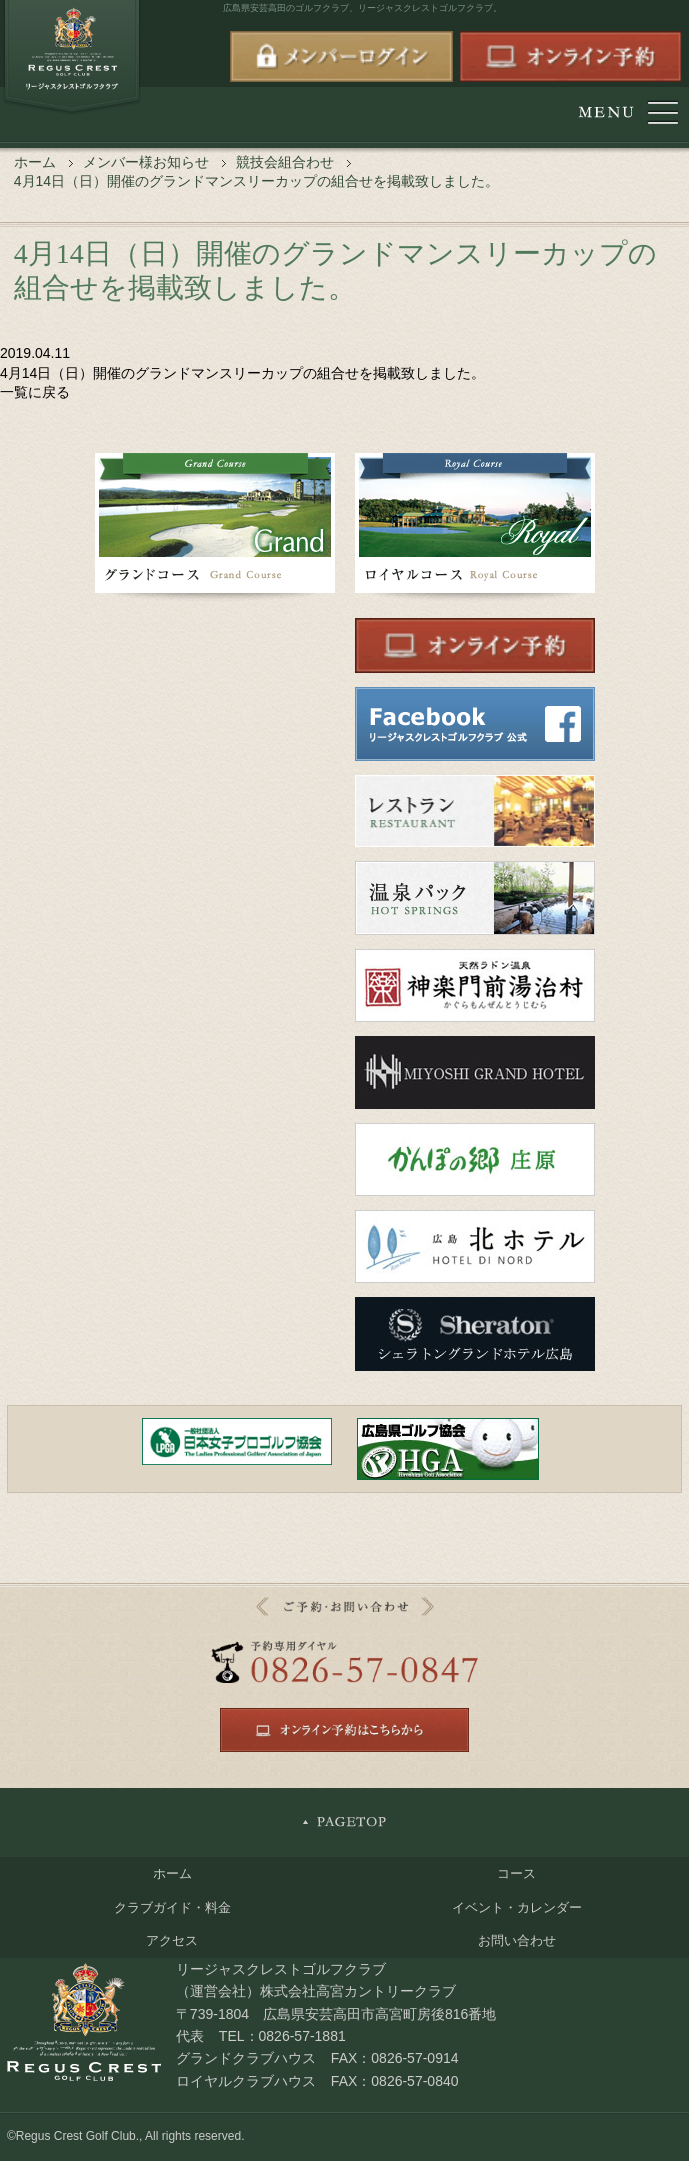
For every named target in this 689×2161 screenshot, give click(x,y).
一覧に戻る (35, 392)
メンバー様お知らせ (146, 162)
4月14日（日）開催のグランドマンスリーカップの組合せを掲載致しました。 (242, 373)
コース (516, 1873)
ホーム (35, 162)
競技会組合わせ (285, 162)
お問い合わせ (517, 1940)
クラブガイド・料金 (172, 1907)
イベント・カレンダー (517, 1907)
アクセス (172, 1940)
